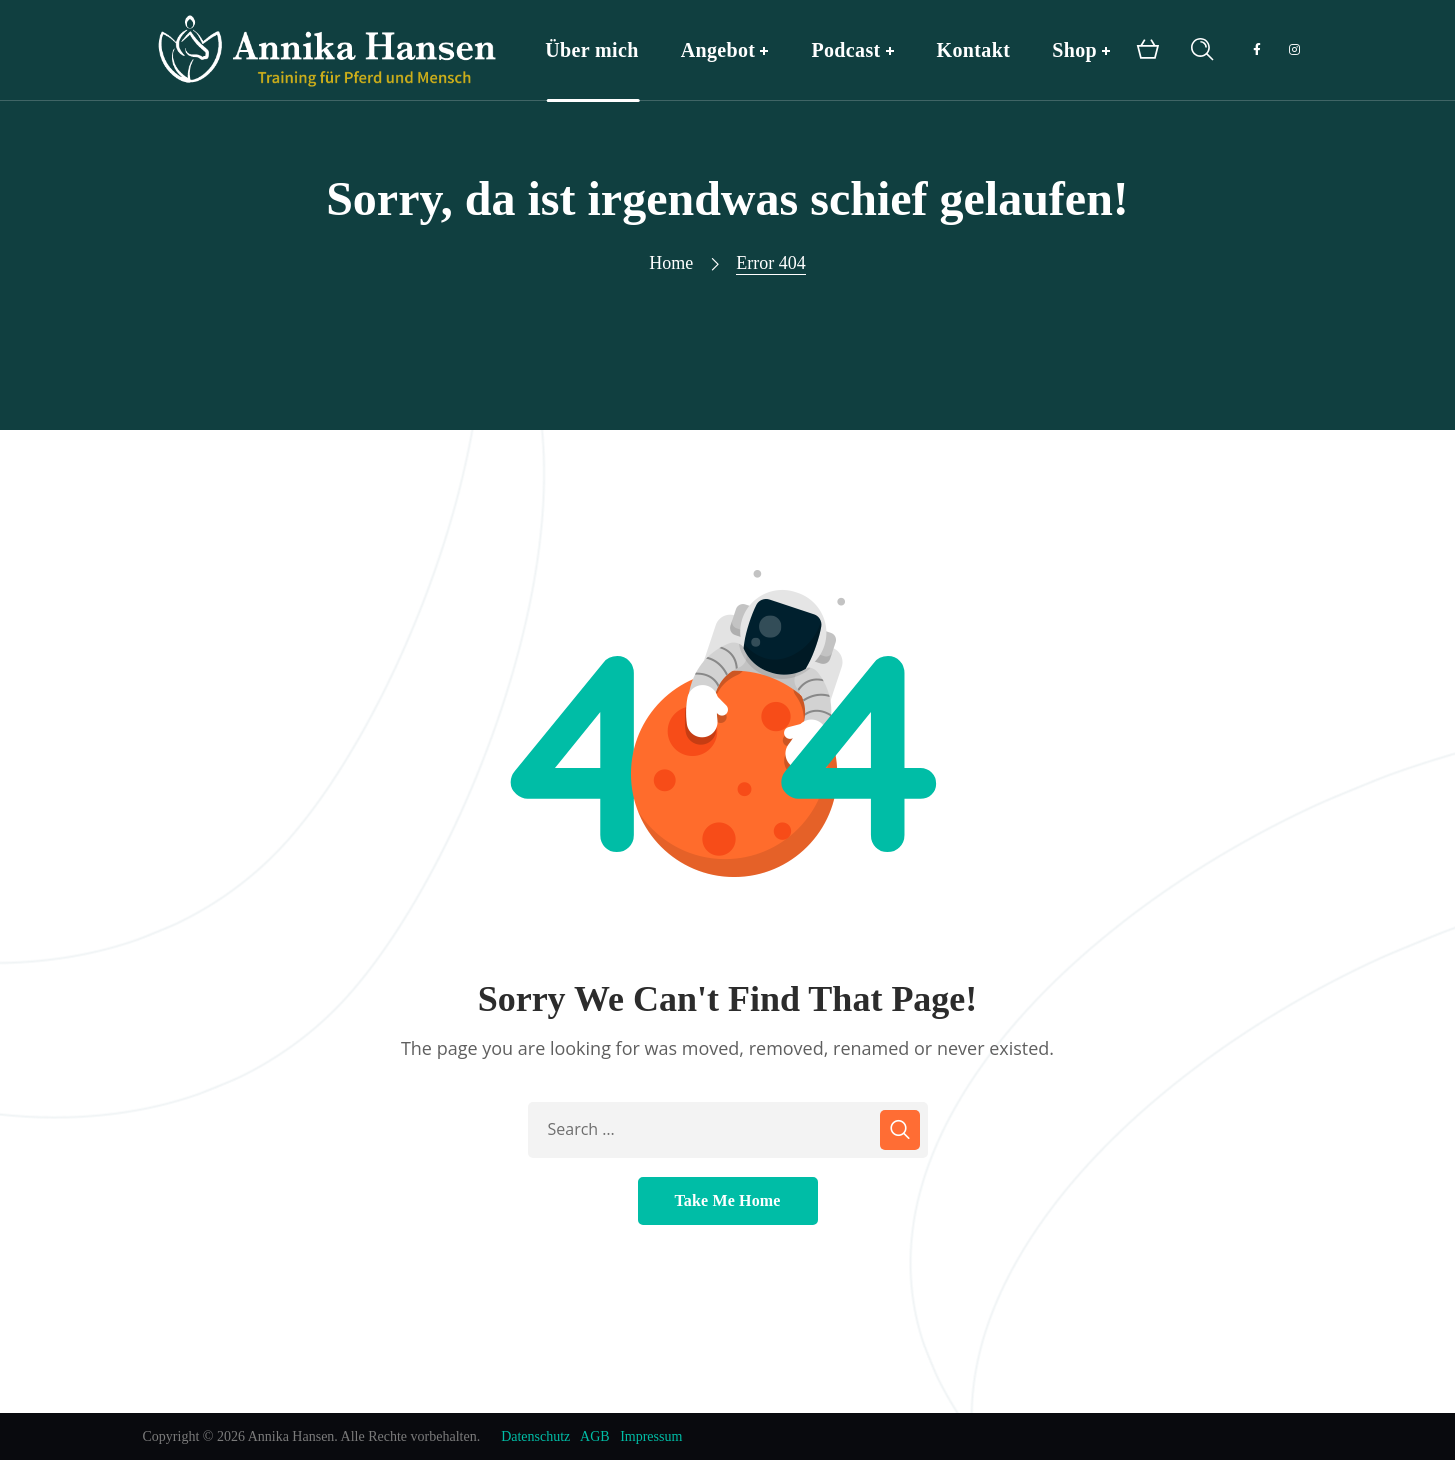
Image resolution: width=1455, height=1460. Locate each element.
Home (671, 263)
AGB (595, 1436)
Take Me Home (727, 1200)
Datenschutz (535, 1436)
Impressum (651, 1436)
